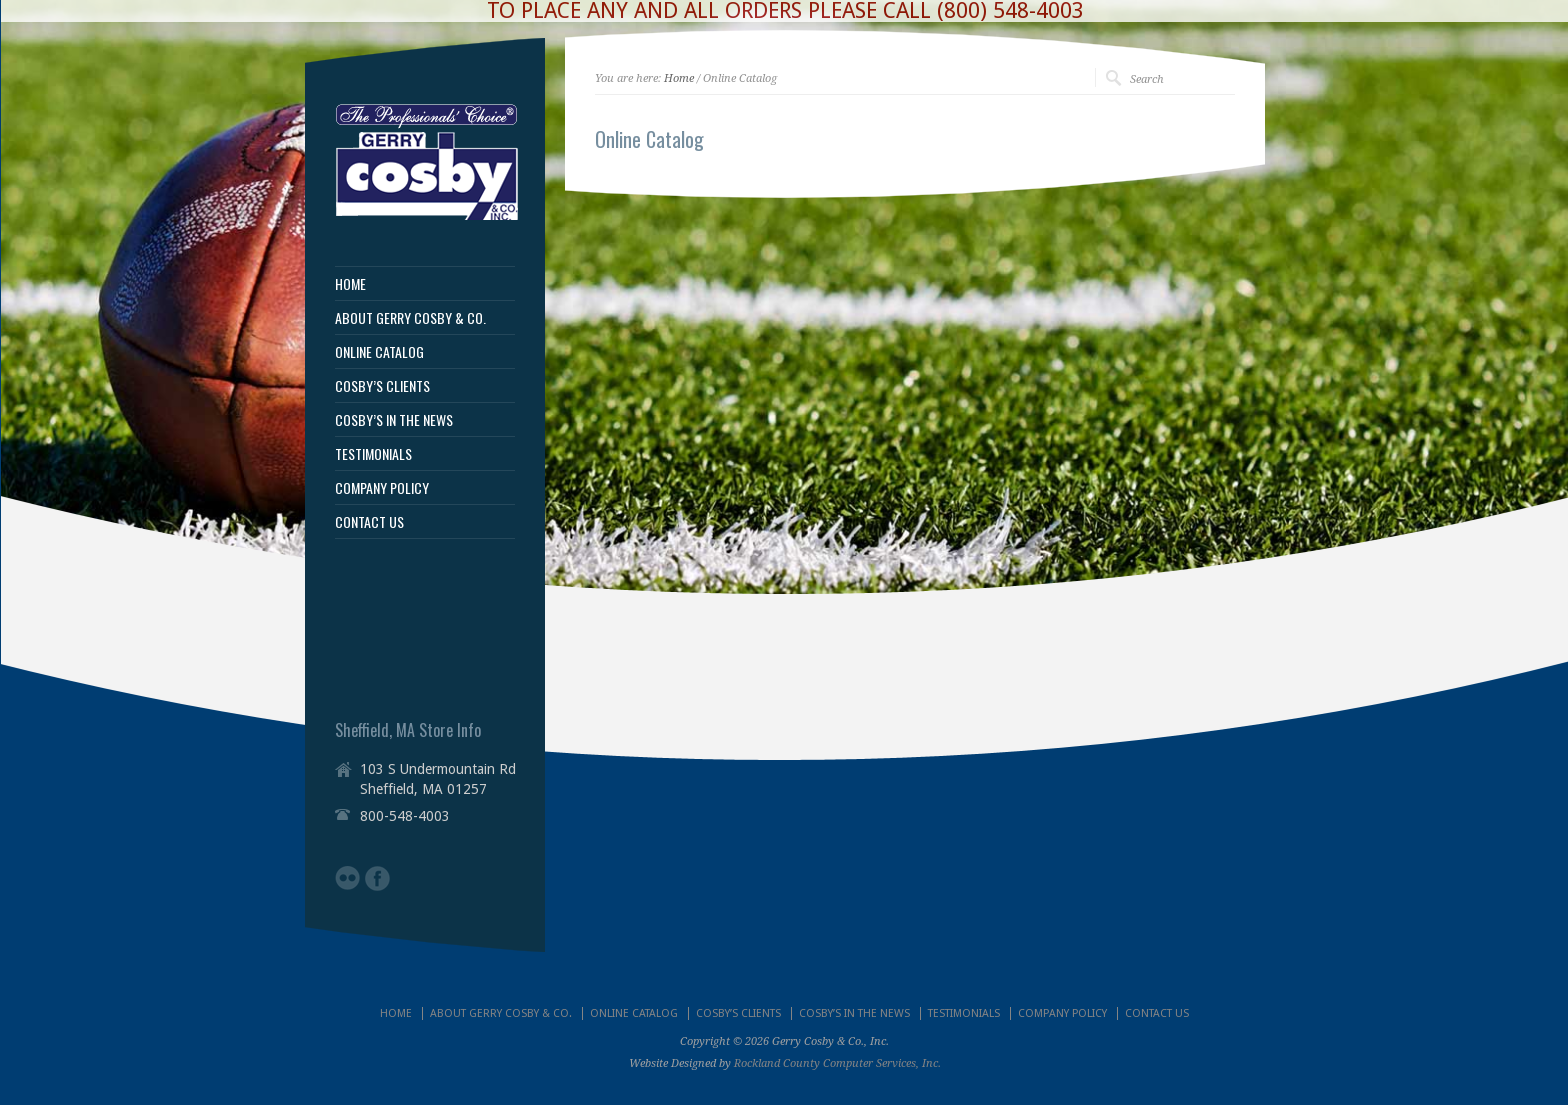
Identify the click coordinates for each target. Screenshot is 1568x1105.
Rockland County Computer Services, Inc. (837, 1063)
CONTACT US (369, 522)
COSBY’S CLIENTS (382, 386)
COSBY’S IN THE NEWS (394, 420)
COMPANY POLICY (382, 488)
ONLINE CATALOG (379, 352)
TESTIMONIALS (373, 454)
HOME (350, 284)
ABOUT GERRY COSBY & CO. (410, 318)
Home (679, 78)
